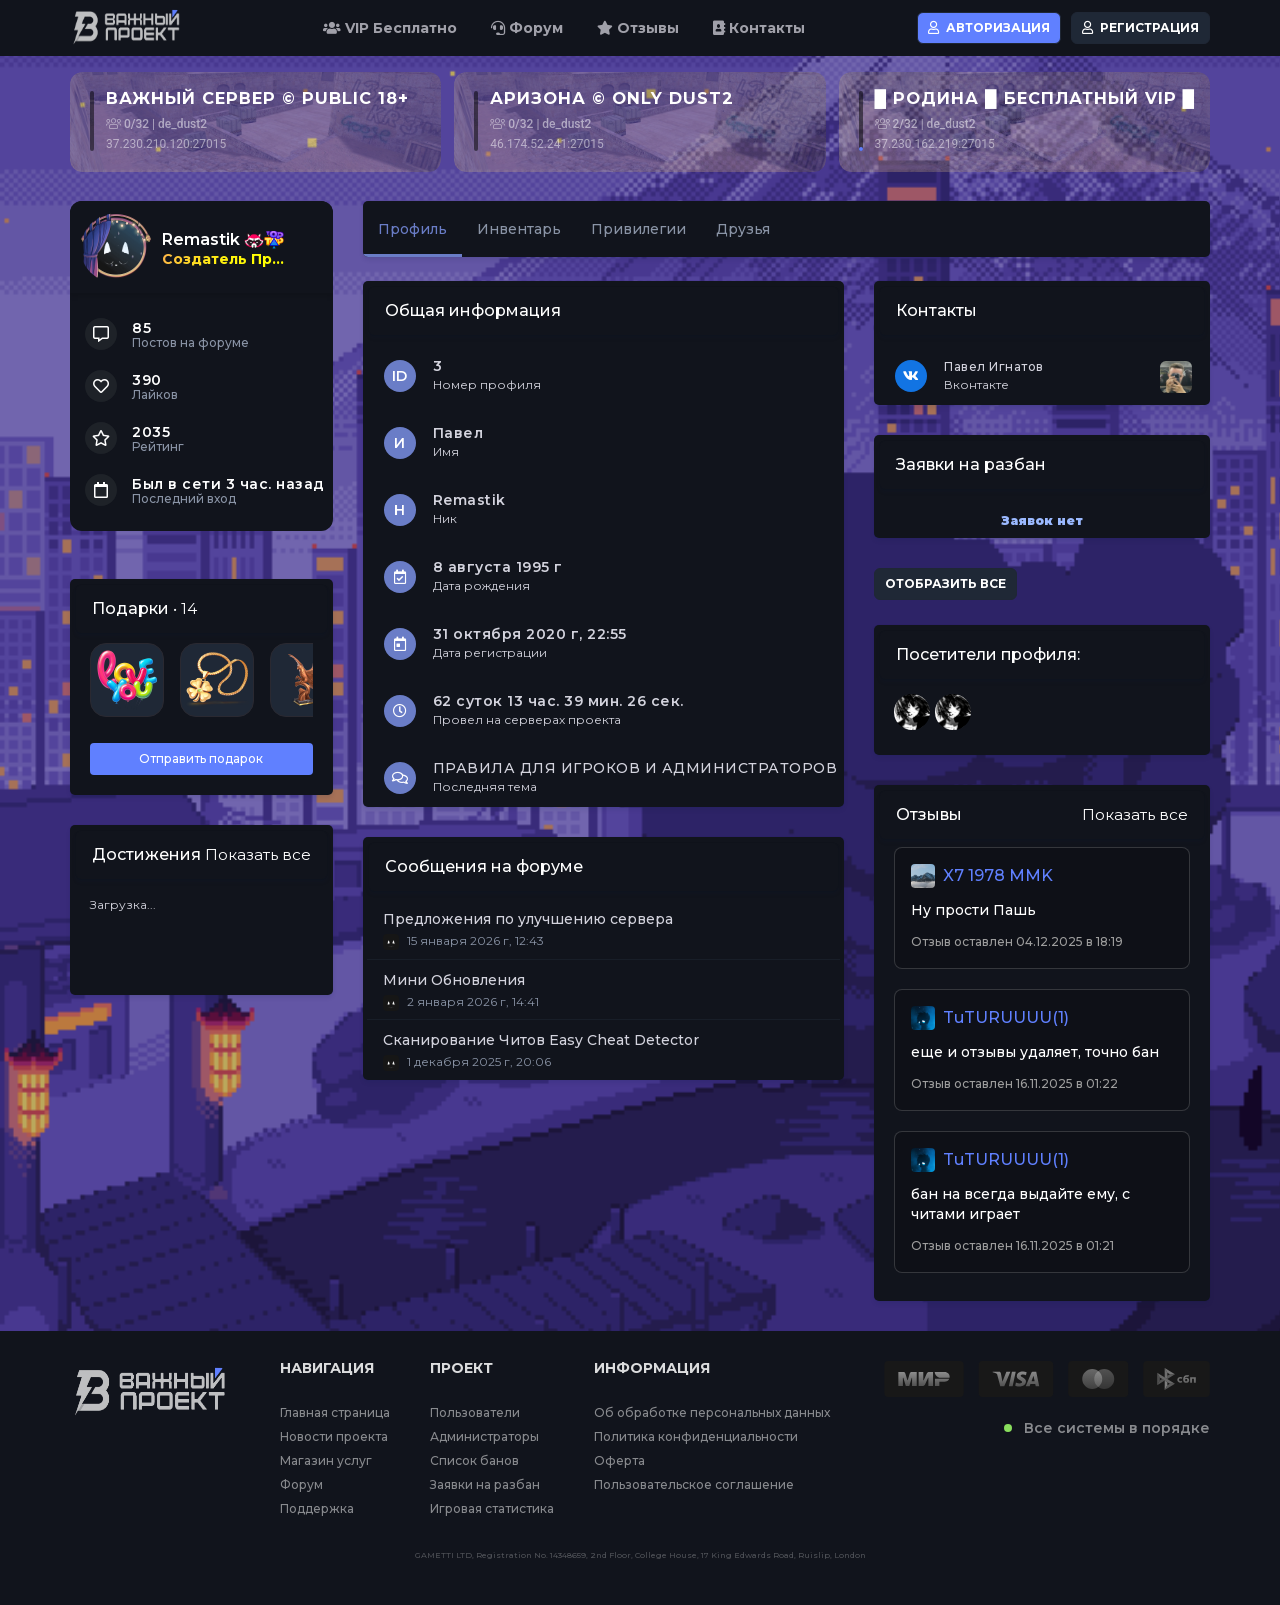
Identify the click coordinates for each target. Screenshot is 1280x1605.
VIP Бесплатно (390, 28)
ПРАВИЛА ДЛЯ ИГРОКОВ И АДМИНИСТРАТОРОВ (635, 768)
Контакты (759, 28)
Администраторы (484, 1437)
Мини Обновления (454, 980)
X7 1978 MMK (998, 875)
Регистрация (1140, 27)
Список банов (474, 1461)
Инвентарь (519, 229)
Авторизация (989, 27)
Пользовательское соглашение (694, 1485)
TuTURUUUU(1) (1006, 1017)
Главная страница (335, 1413)
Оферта (619, 1461)
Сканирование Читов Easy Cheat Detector (541, 1040)
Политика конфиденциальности (696, 1437)
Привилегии (638, 229)
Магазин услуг (326, 1461)
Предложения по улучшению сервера (528, 919)
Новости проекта (334, 1437)
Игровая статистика (492, 1509)
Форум (527, 28)
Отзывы (638, 28)
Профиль (412, 229)
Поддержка (317, 1509)
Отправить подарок (201, 758)
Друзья (743, 229)
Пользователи (475, 1413)
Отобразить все (945, 583)
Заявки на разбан (485, 1485)
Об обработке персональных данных (712, 1413)
